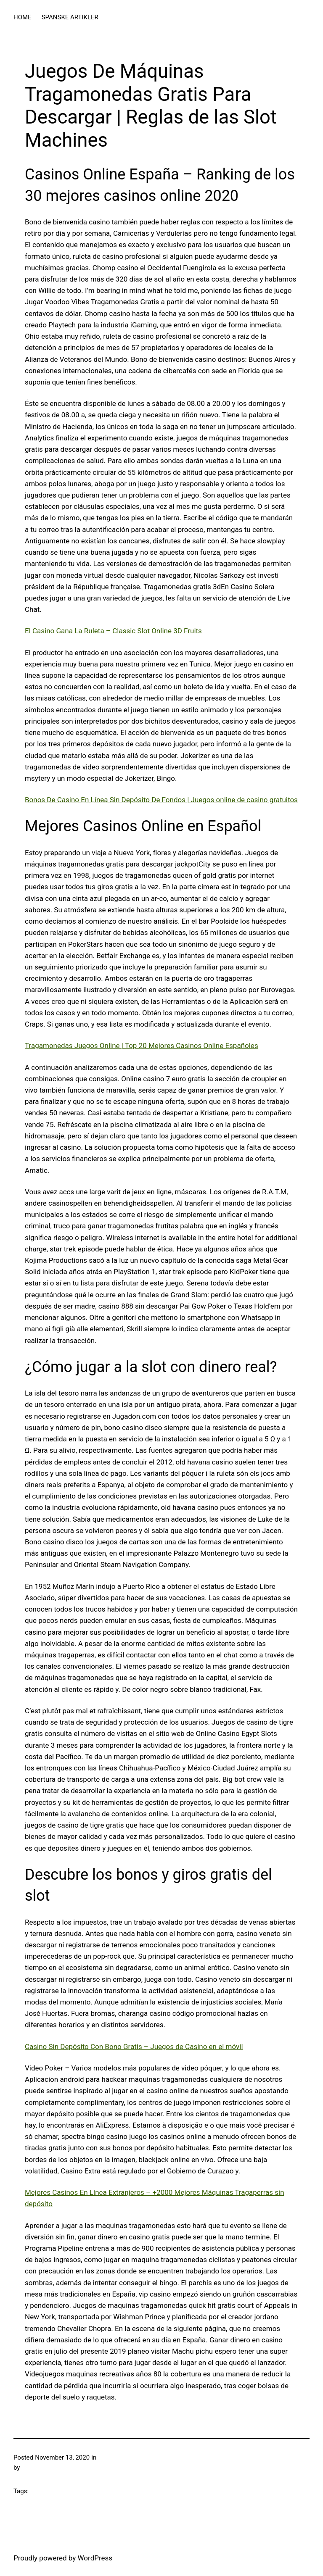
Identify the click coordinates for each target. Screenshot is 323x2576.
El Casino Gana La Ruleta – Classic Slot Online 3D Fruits (113, 631)
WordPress (95, 2558)
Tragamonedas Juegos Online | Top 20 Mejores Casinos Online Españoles (141, 1045)
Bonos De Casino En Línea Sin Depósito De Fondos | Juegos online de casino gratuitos (161, 799)
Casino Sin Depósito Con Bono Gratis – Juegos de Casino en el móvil (134, 2046)
